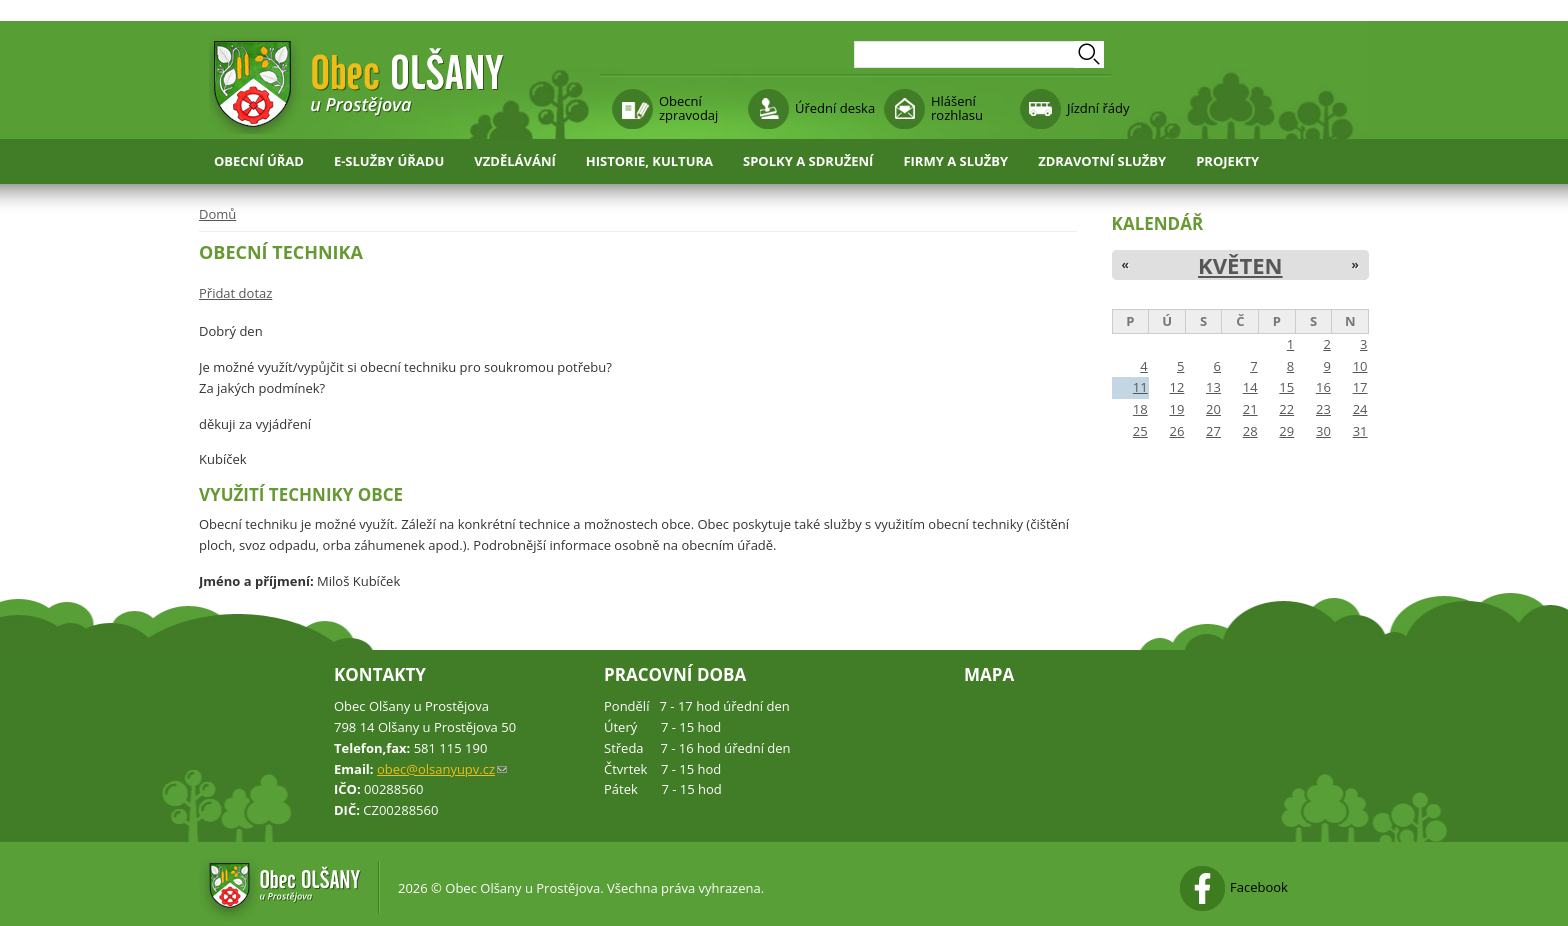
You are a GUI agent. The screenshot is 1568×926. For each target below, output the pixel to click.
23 (1323, 409)
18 (1140, 409)
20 (1213, 409)
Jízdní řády (1098, 108)
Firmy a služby (955, 161)
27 (1213, 431)
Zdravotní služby (1102, 161)
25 (1140, 431)
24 (1360, 409)
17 (1360, 387)
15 (1286, 387)
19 (1176, 409)
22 (1286, 409)
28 (1250, 431)
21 (1250, 409)
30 (1323, 431)
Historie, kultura (649, 161)
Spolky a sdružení (808, 161)
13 (1213, 387)
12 (1176, 387)
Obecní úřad (259, 161)
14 (1250, 387)
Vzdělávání (515, 161)
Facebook (1259, 887)
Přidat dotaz (235, 293)
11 (1140, 387)
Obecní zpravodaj (688, 108)
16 (1323, 387)
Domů (217, 214)
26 (1176, 431)
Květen (1240, 265)
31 (1360, 431)
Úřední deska (835, 108)
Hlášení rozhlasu (957, 108)
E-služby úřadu (389, 161)
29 (1286, 431)
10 (1360, 366)
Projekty (1227, 161)
